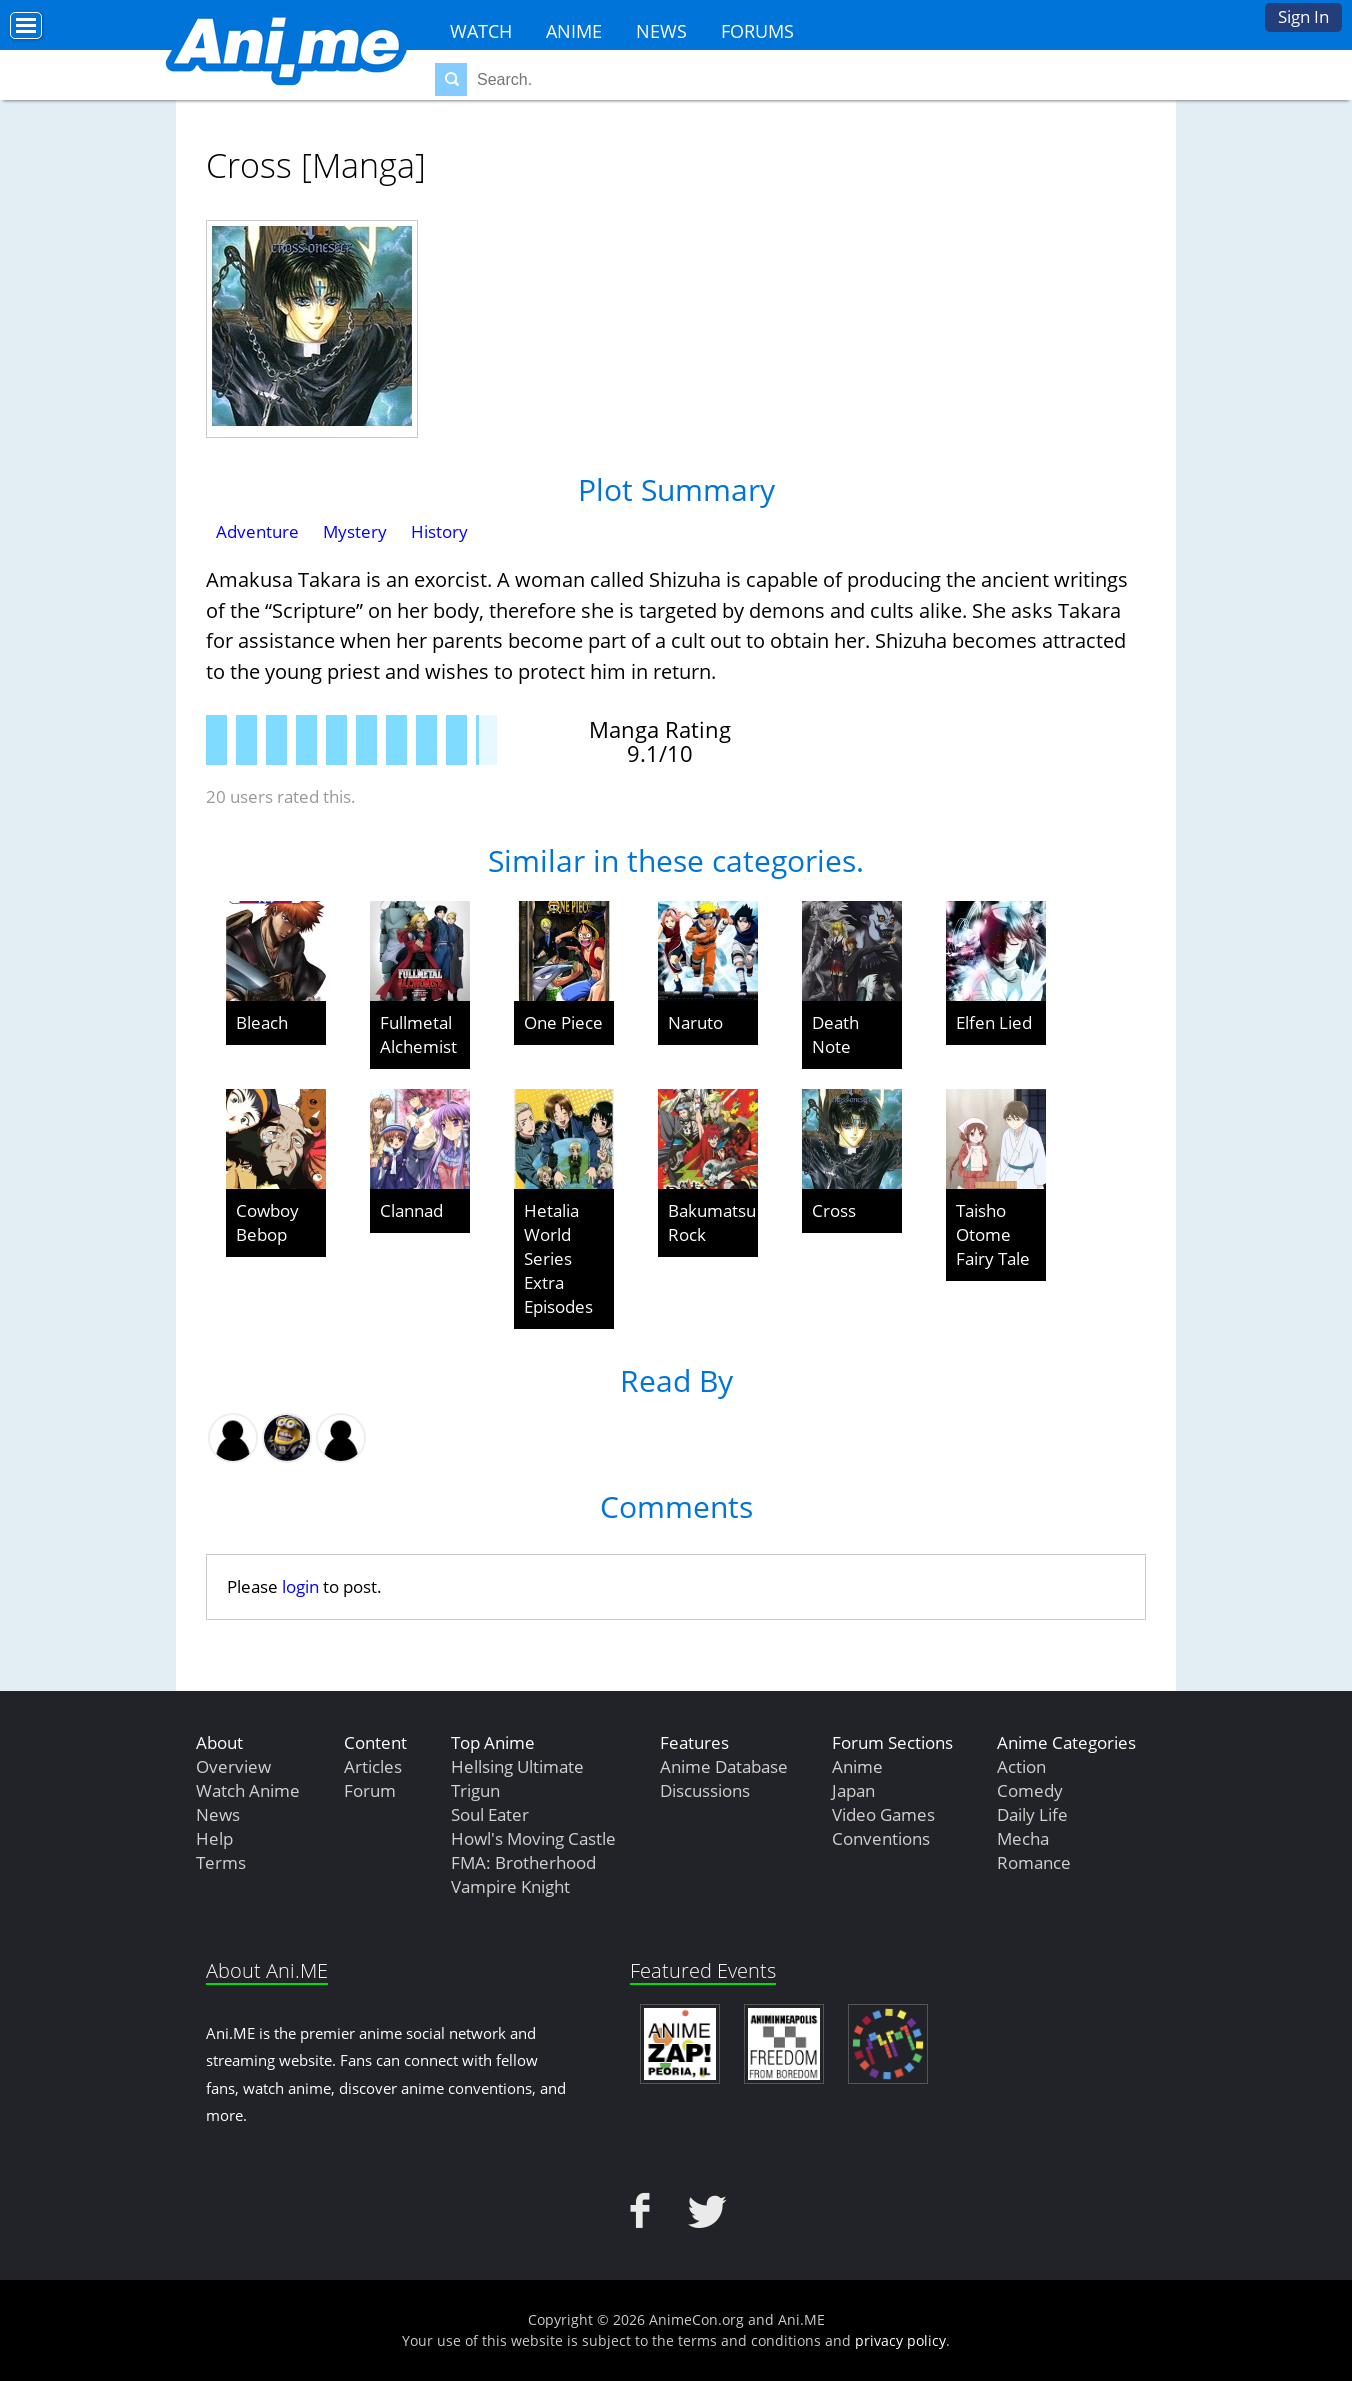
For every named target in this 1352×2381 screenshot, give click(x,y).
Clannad (411, 1210)
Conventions (881, 1838)
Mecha (1023, 1838)
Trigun (475, 1790)
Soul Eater (490, 1814)
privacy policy (900, 2340)
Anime (574, 31)
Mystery (355, 531)
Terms (221, 1862)
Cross (834, 1210)
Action (1021, 1766)
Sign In (1303, 16)
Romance (1034, 1862)
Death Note (835, 1034)
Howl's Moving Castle (533, 1838)
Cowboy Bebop (267, 1222)
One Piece (563, 1022)
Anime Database (724, 1766)
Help (214, 1838)
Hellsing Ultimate (517, 1766)
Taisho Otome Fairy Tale (993, 1234)
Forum (370, 1790)
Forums (757, 31)
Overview (233, 1766)
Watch (481, 31)
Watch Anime (248, 1790)
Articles (373, 1766)
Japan (853, 1790)
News (661, 31)
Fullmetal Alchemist (418, 1034)
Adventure (257, 531)
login (300, 1586)
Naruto (695, 1022)
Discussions (705, 1790)
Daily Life (1032, 1814)
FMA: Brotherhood (523, 1862)
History (439, 531)
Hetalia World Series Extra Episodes (558, 1258)
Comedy (1030, 1790)
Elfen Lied (994, 1022)
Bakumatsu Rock (712, 1222)
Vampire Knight (510, 1886)
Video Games (883, 1814)
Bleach (262, 1022)
